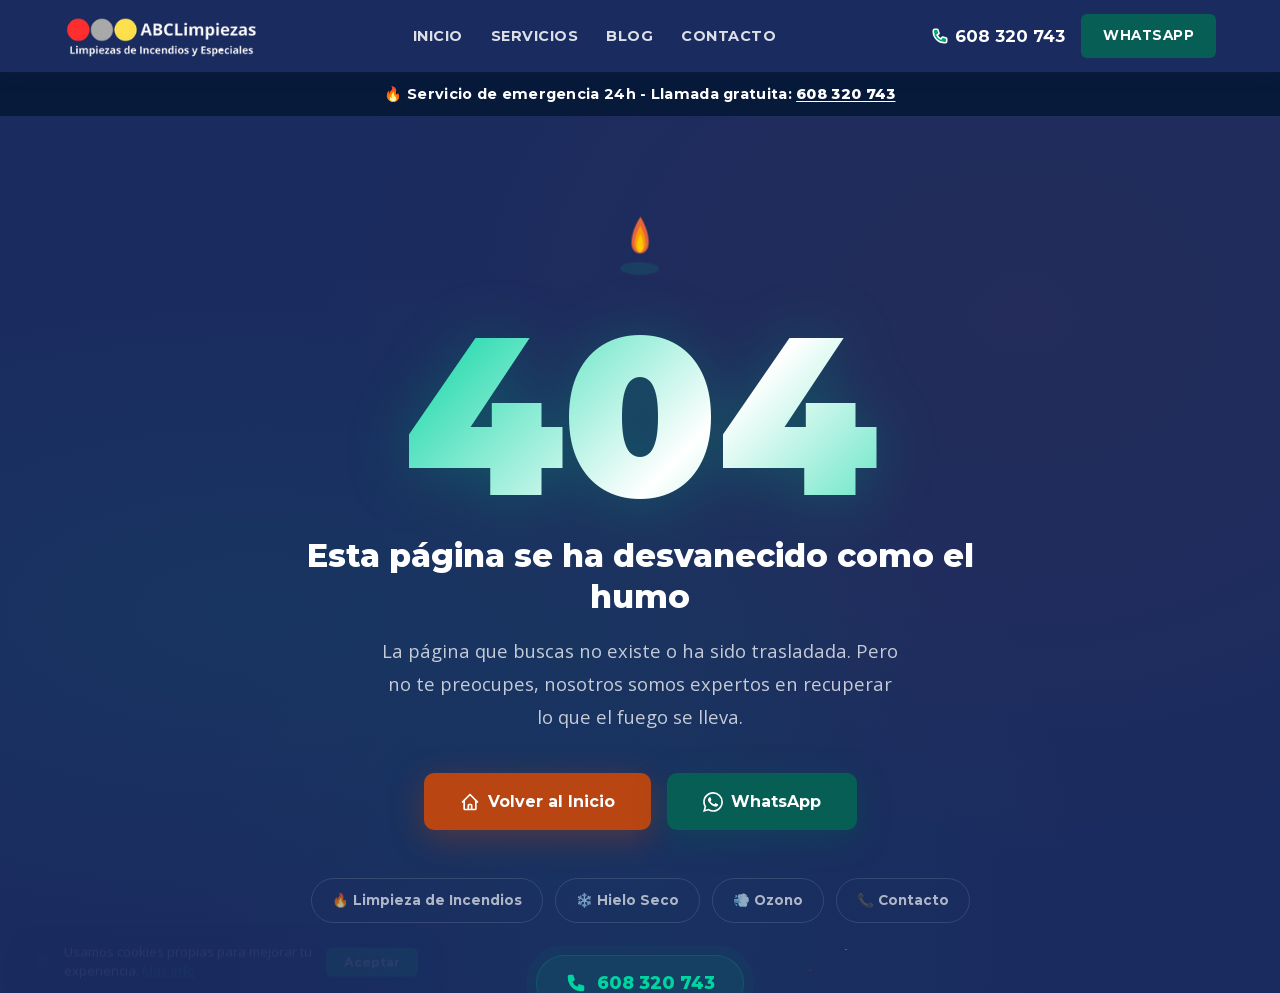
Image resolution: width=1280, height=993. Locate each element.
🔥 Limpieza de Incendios (427, 900)
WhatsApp (1148, 35)
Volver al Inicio (537, 802)
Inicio (438, 36)
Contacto (728, 36)
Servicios (535, 36)
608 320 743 (845, 94)
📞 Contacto (903, 900)
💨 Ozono (768, 900)
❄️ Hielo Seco (627, 900)
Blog (629, 36)
